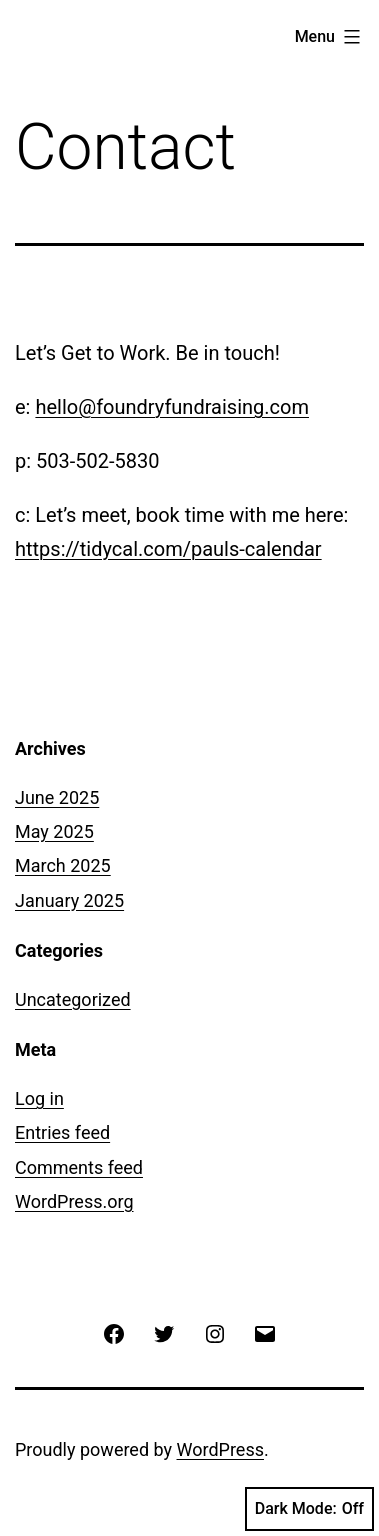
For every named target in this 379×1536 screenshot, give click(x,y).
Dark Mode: (309, 1509)
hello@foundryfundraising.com (172, 407)
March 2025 (63, 865)
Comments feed (79, 1167)
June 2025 (57, 797)
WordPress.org (74, 1201)
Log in (39, 1098)
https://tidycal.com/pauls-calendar (168, 549)
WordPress (220, 1449)
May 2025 (54, 831)
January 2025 (69, 900)
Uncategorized (73, 999)
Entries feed (62, 1132)
